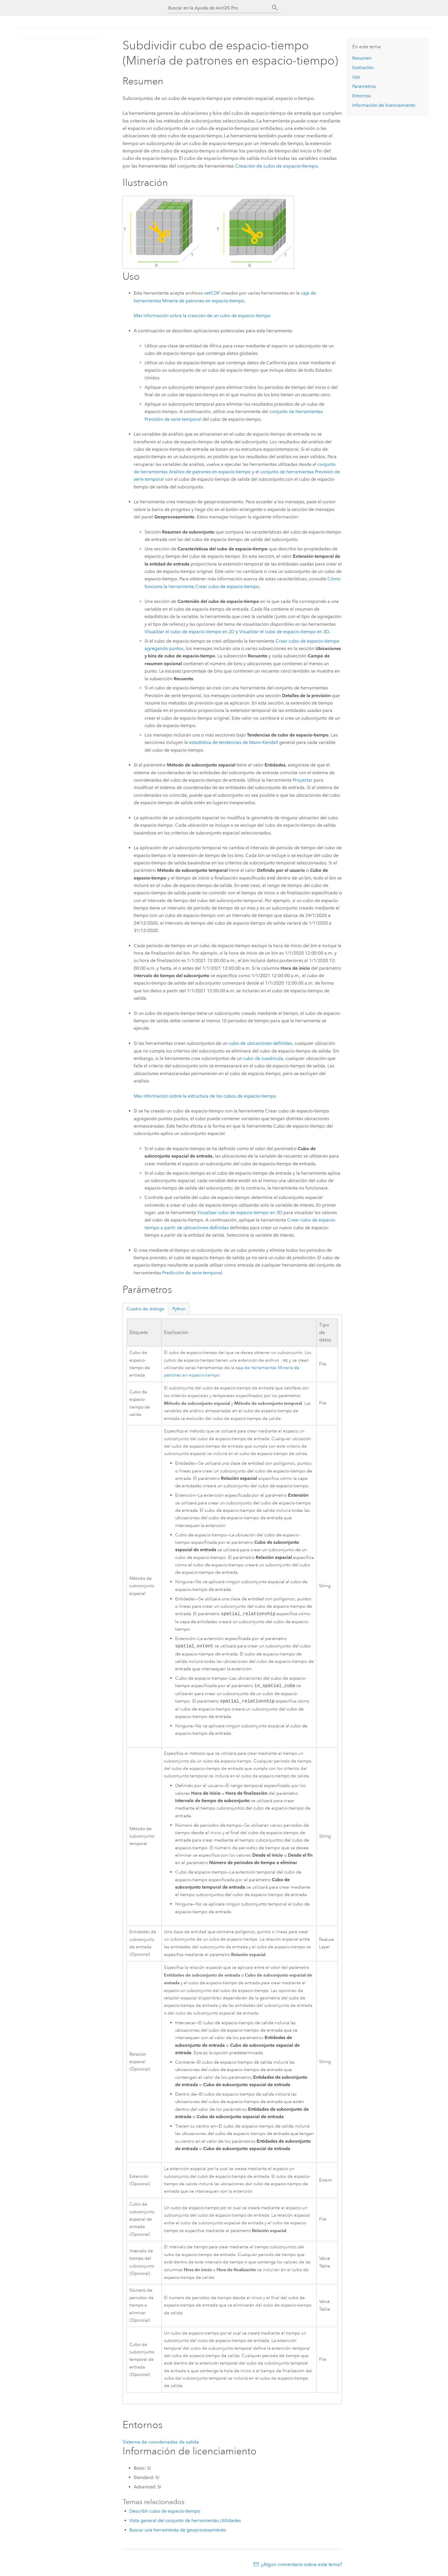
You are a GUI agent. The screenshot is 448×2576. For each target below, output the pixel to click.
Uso (356, 77)
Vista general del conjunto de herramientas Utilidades (185, 2521)
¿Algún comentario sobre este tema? (301, 2565)
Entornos (361, 95)
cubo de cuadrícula (263, 1058)
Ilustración (363, 67)
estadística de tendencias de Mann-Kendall (233, 742)
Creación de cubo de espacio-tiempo (276, 166)
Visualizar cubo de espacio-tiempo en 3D (239, 1212)
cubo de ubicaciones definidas (260, 1043)
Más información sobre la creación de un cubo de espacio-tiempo (202, 315)
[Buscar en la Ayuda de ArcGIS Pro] (218, 8)
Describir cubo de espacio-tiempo (164, 2511)
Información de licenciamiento (383, 105)
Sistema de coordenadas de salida (161, 2442)
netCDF (212, 293)
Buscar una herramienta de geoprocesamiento (177, 2530)
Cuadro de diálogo (145, 1308)
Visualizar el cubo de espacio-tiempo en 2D (190, 631)
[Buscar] (275, 8)
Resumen (361, 58)
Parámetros (364, 86)
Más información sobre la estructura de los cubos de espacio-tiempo (205, 1096)
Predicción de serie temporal (192, 1272)
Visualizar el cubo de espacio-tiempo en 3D (284, 631)
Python (179, 1308)
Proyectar (303, 780)
